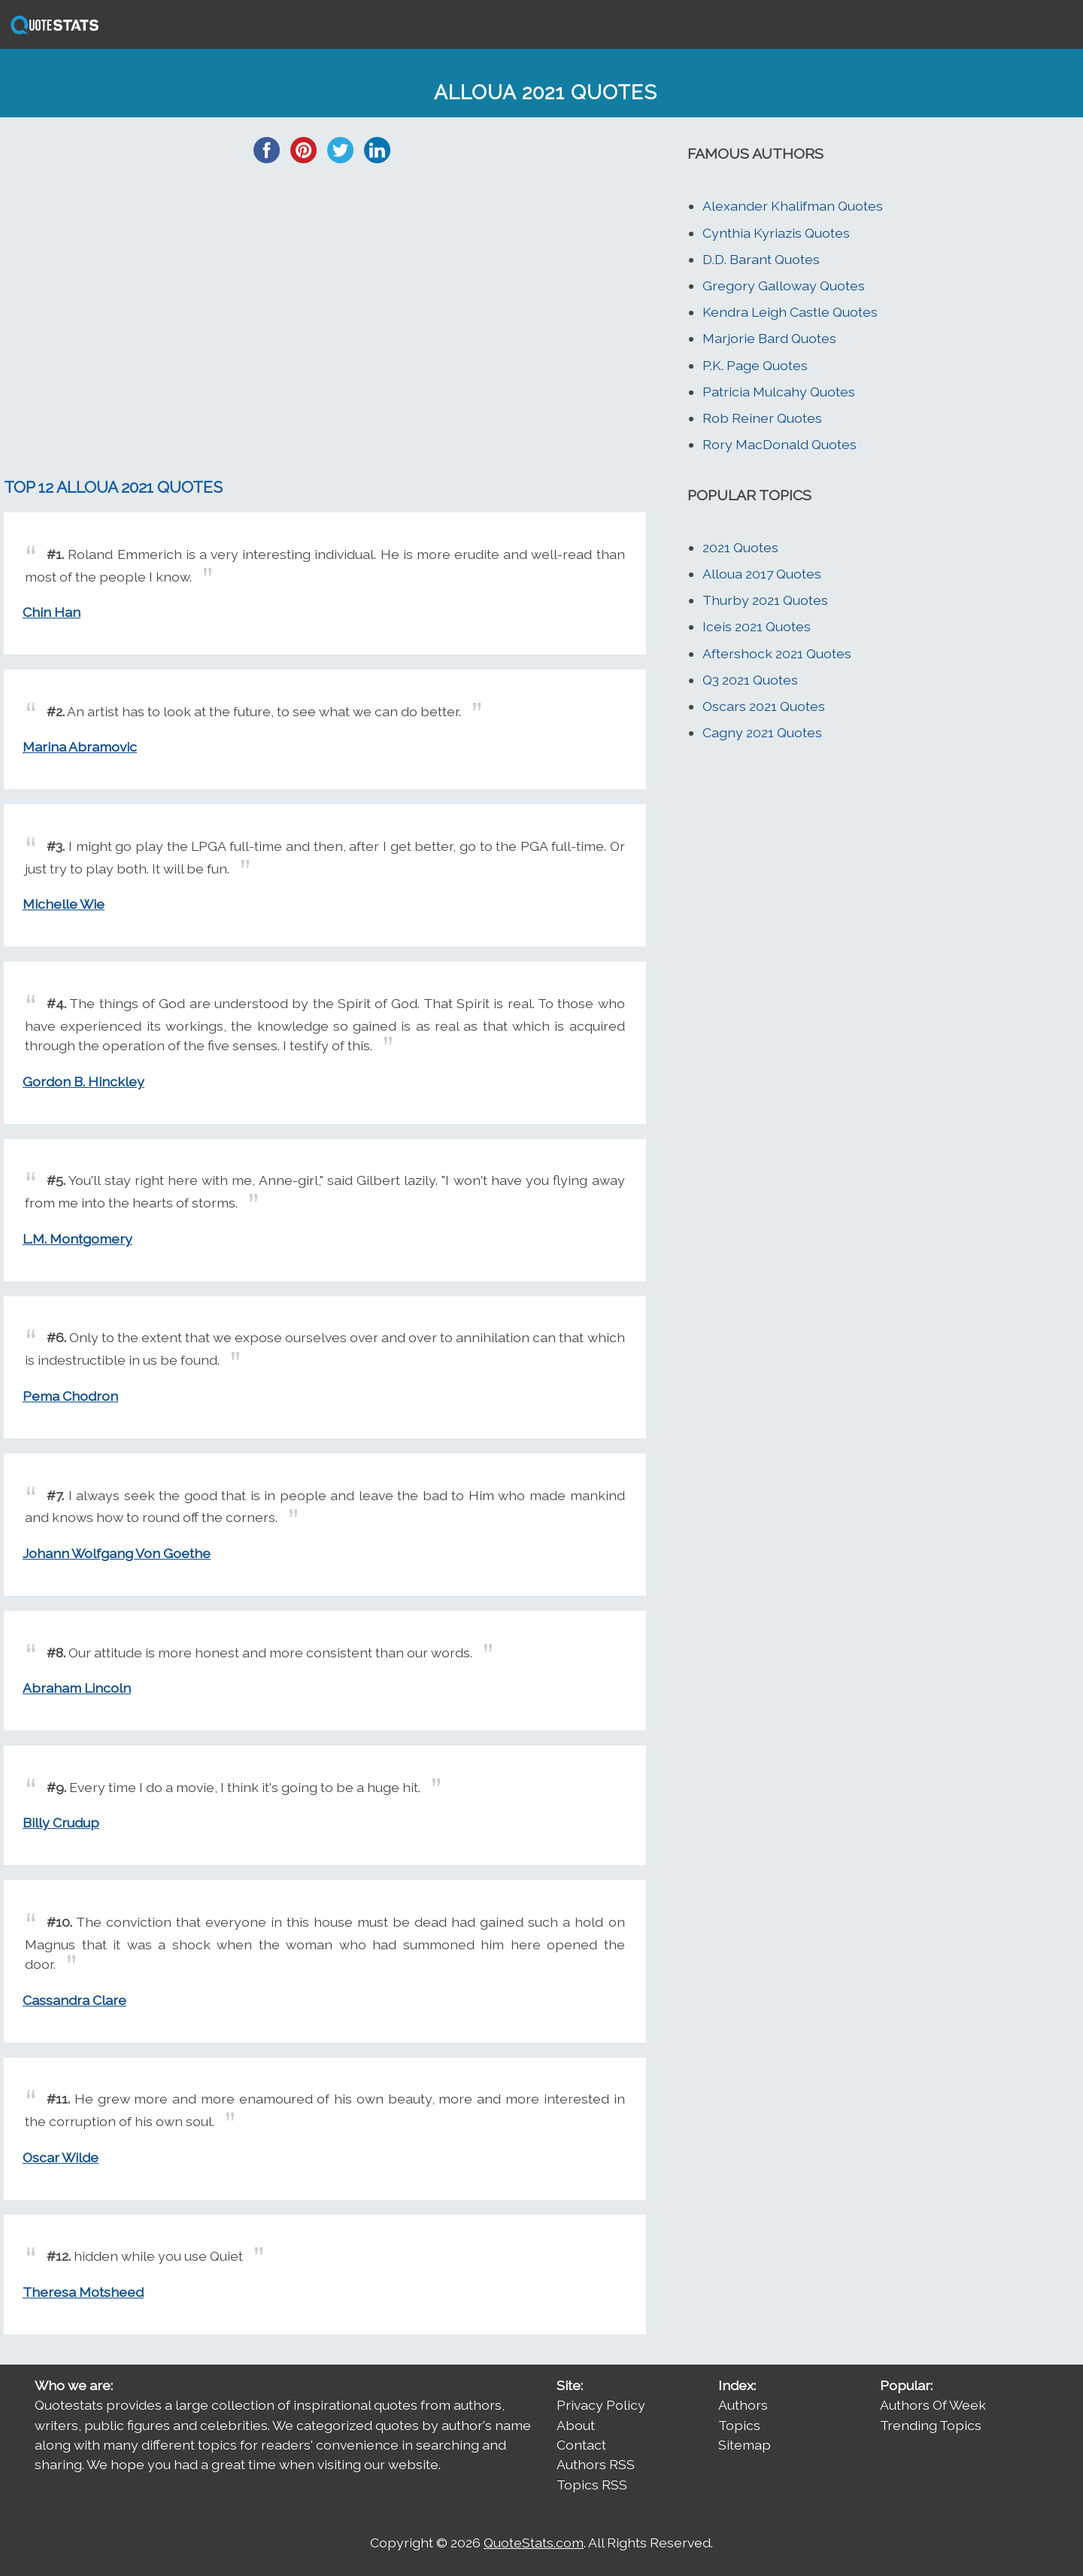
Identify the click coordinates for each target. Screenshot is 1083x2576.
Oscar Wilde (61, 2157)
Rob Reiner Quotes (762, 418)
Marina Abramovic (80, 747)
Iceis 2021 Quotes (756, 626)
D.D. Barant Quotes (761, 259)
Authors (743, 2405)
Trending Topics (930, 2425)
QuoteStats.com (534, 2542)
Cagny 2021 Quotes (762, 732)
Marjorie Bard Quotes (769, 338)
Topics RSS (592, 2484)
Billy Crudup (61, 1822)
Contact (581, 2445)
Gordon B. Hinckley (83, 1081)
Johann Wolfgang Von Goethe (117, 1553)
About (576, 2425)
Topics (739, 2425)
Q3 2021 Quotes (750, 680)
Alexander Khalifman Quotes (792, 206)
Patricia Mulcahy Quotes (778, 391)
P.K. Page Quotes (755, 365)
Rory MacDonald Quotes (779, 444)
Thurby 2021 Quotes (765, 600)
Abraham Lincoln (77, 1688)
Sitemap (744, 2445)
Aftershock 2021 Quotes (776, 653)
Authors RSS (596, 2464)
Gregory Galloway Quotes (783, 285)
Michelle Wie (64, 904)
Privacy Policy (601, 2405)
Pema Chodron (70, 1396)
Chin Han (51, 612)
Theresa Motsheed (83, 2292)
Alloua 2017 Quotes (761, 574)
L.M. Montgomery (77, 1239)
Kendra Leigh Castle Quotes (790, 312)
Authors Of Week (933, 2405)
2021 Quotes (740, 547)
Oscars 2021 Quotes (763, 706)
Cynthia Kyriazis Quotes (776, 233)
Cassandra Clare (74, 2000)
